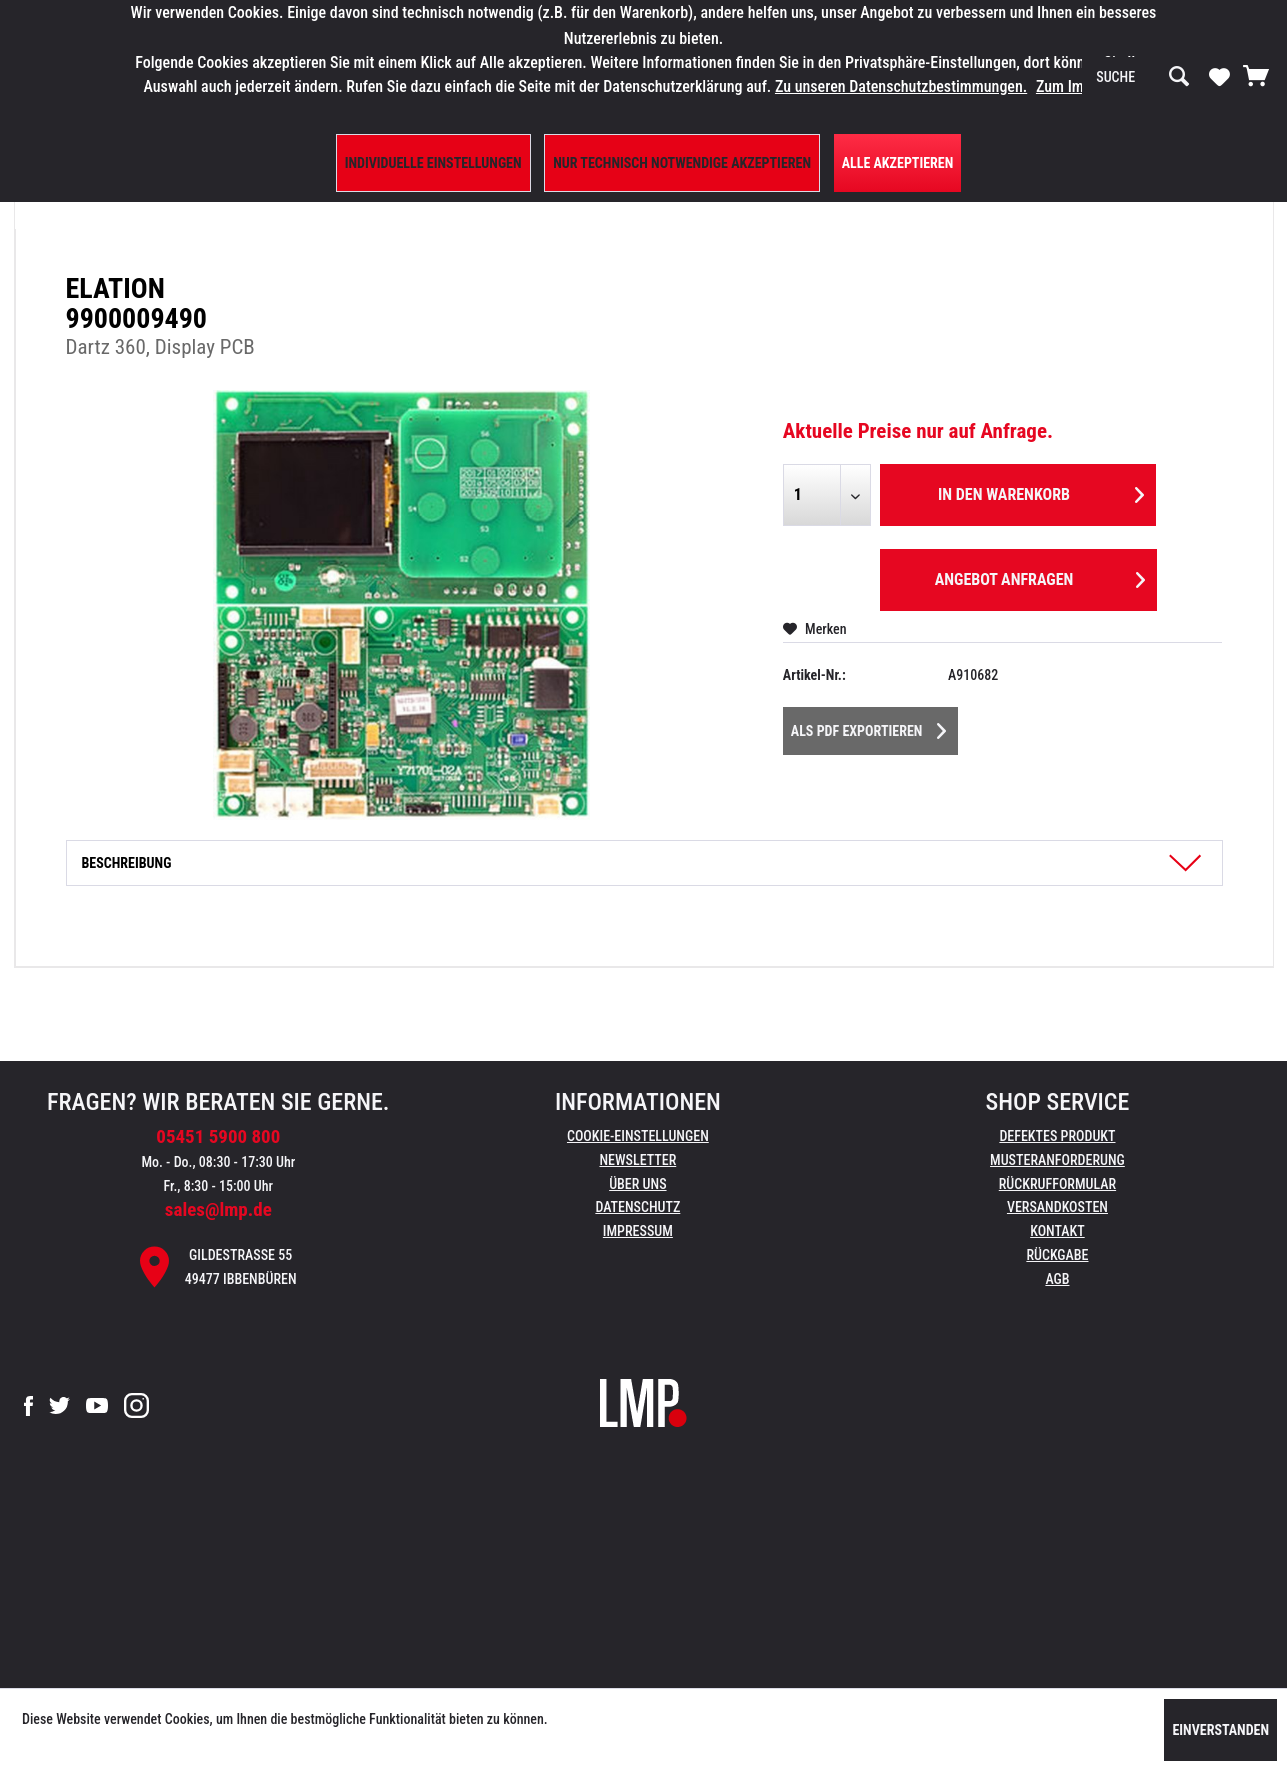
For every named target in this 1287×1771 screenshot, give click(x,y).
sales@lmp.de (218, 1209)
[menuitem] (1143, 77)
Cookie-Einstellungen (638, 1136)
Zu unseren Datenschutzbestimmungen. (901, 86)
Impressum (638, 1231)
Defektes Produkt (1057, 1136)
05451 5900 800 (218, 1136)
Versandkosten (1057, 1207)
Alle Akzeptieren (898, 163)
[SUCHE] (1143, 77)
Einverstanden (1220, 1730)
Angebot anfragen (1040, 576)
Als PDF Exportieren (869, 727)
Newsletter (637, 1160)
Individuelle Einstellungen (433, 163)
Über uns (637, 1184)
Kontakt (1057, 1231)
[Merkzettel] (1219, 76)
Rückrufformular (1057, 1184)
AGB (1057, 1279)
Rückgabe (1057, 1255)
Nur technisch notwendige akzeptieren (682, 163)
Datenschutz (637, 1207)
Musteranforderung (1057, 1160)
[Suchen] (1179, 77)
